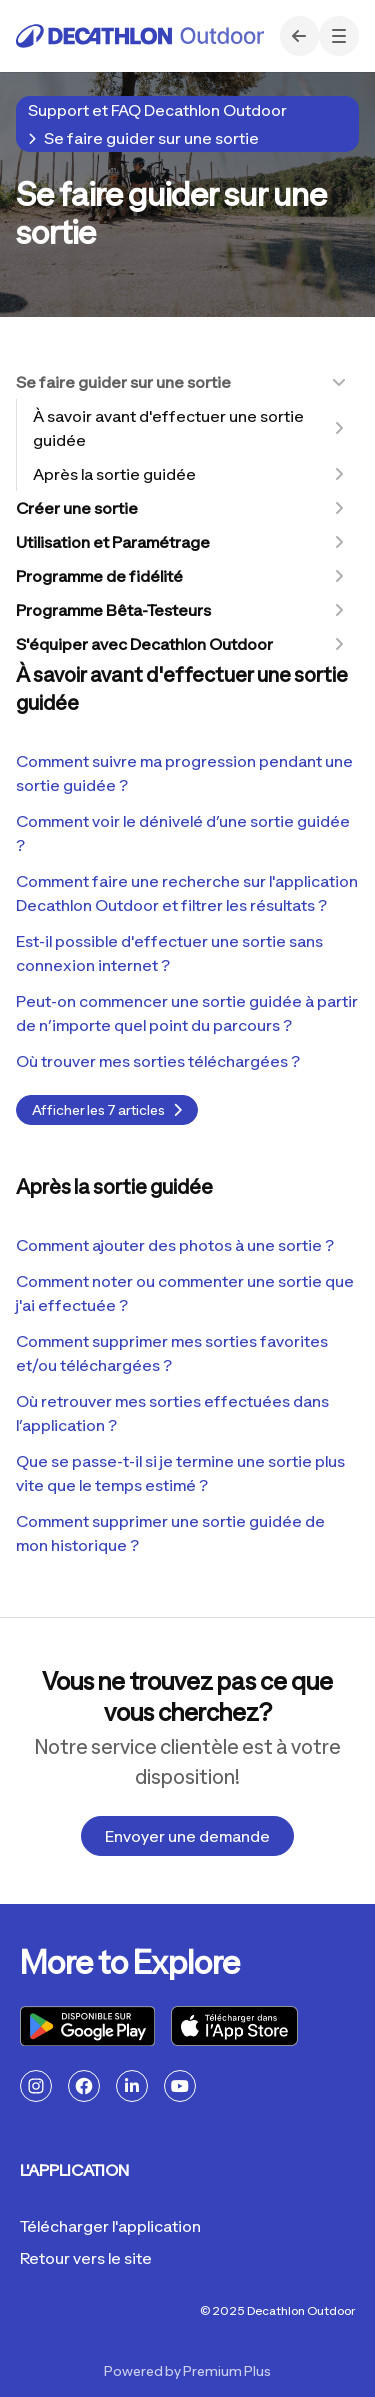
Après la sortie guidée (114, 474)
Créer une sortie (77, 508)
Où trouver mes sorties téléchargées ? (158, 1061)
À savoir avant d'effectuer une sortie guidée (168, 428)
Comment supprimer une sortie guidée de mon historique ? (170, 1533)
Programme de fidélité (99, 576)
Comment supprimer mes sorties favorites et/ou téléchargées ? (172, 1353)
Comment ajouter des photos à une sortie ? (175, 1245)
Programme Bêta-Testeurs (113, 610)
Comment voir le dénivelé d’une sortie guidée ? (183, 833)
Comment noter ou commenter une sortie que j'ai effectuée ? (185, 1293)
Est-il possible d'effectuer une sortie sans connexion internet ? (169, 953)
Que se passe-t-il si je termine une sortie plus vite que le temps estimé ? (180, 1473)
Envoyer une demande (187, 1836)
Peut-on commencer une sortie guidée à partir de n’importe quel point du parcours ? (187, 1013)
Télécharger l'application (110, 2226)
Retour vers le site (86, 2258)
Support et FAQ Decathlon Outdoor (157, 110)
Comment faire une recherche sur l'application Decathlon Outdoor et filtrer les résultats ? (187, 893)
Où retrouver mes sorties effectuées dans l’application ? (172, 1413)
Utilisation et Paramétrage (113, 542)
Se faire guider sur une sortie (151, 138)
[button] (339, 36)
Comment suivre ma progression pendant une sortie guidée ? (184, 773)
